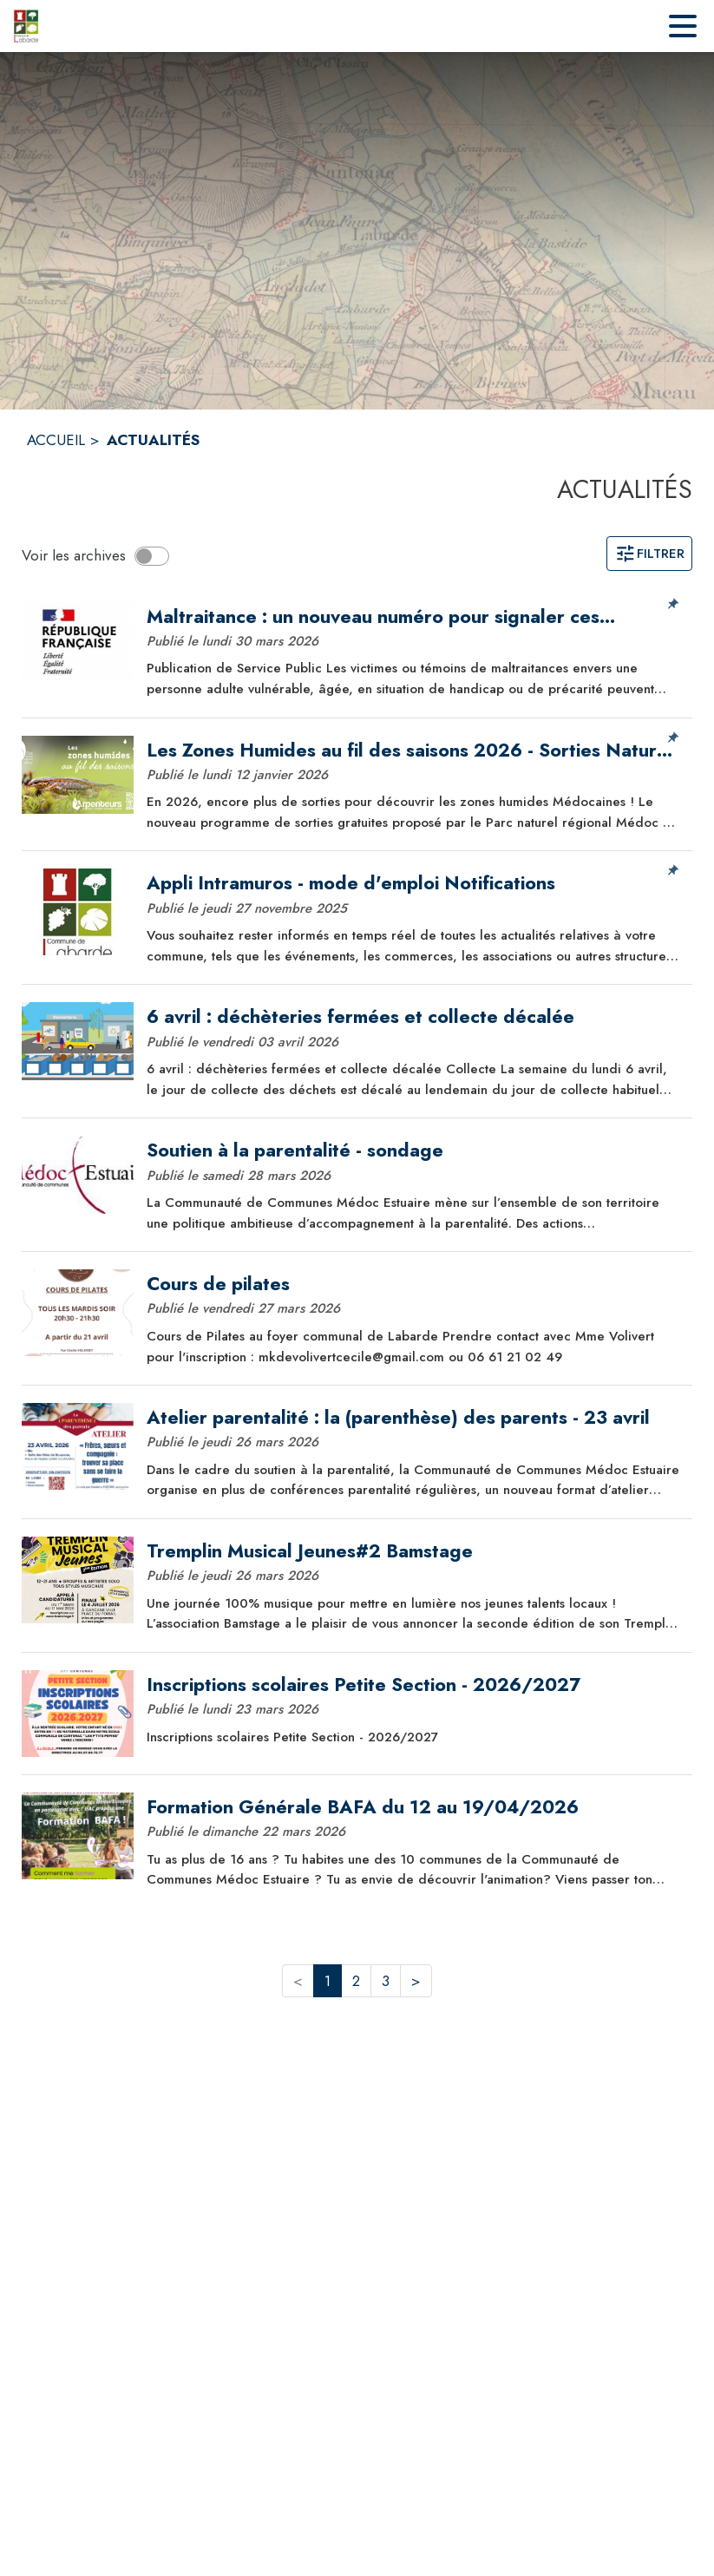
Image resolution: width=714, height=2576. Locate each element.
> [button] (416, 1980)
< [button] (298, 1980)
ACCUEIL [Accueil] (56, 439)
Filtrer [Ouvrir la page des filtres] (649, 553)
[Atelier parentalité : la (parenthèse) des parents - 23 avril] (413, 1417)
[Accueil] (26, 26)
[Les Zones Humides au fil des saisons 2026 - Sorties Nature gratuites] (413, 750)
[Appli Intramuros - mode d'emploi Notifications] (413, 883)
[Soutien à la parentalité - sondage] (413, 1150)
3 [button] (386, 1980)
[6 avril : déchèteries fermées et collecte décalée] (413, 1017)
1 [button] (327, 1980)
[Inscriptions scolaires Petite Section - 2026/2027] (413, 1685)
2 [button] (356, 1980)
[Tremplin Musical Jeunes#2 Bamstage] (413, 1551)
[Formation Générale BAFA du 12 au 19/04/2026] (413, 1807)
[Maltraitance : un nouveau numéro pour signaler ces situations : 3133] (413, 617)
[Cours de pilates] (413, 1284)
